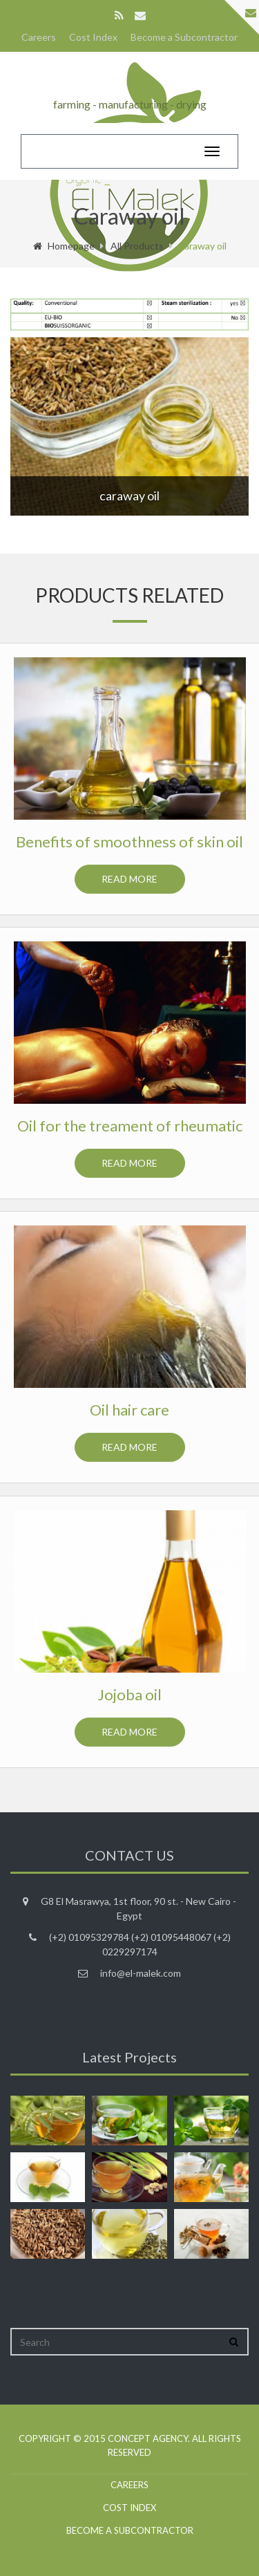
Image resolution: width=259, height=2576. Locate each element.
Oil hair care (129, 1409)
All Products (137, 246)
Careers (38, 37)
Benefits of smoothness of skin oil (129, 841)
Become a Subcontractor (184, 37)
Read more (129, 879)
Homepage (64, 246)
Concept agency (148, 2438)
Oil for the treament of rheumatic (129, 1125)
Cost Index (93, 37)
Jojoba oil (129, 1694)
